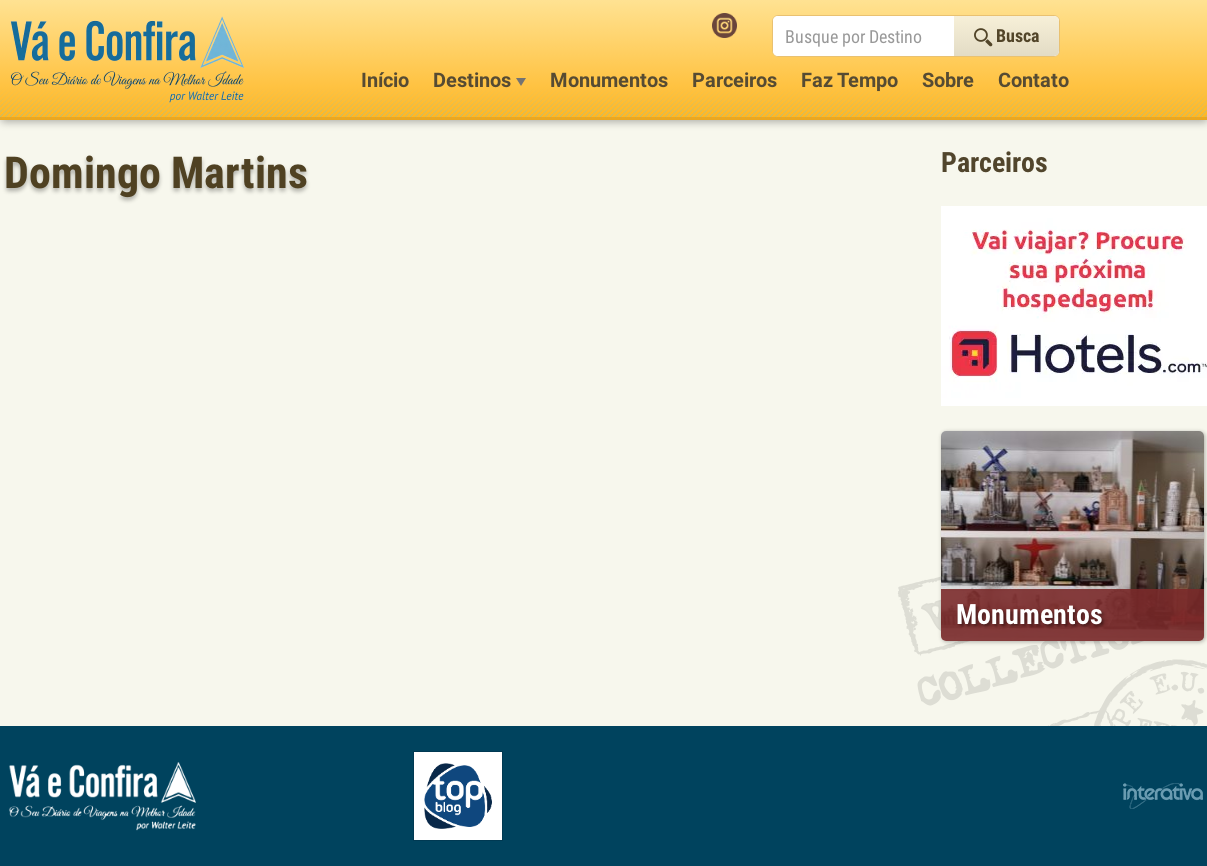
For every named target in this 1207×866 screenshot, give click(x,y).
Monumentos (609, 80)
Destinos (479, 80)
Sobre (948, 80)
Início (385, 80)
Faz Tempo (849, 80)
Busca (1006, 35)
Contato (1033, 80)
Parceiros (734, 80)
